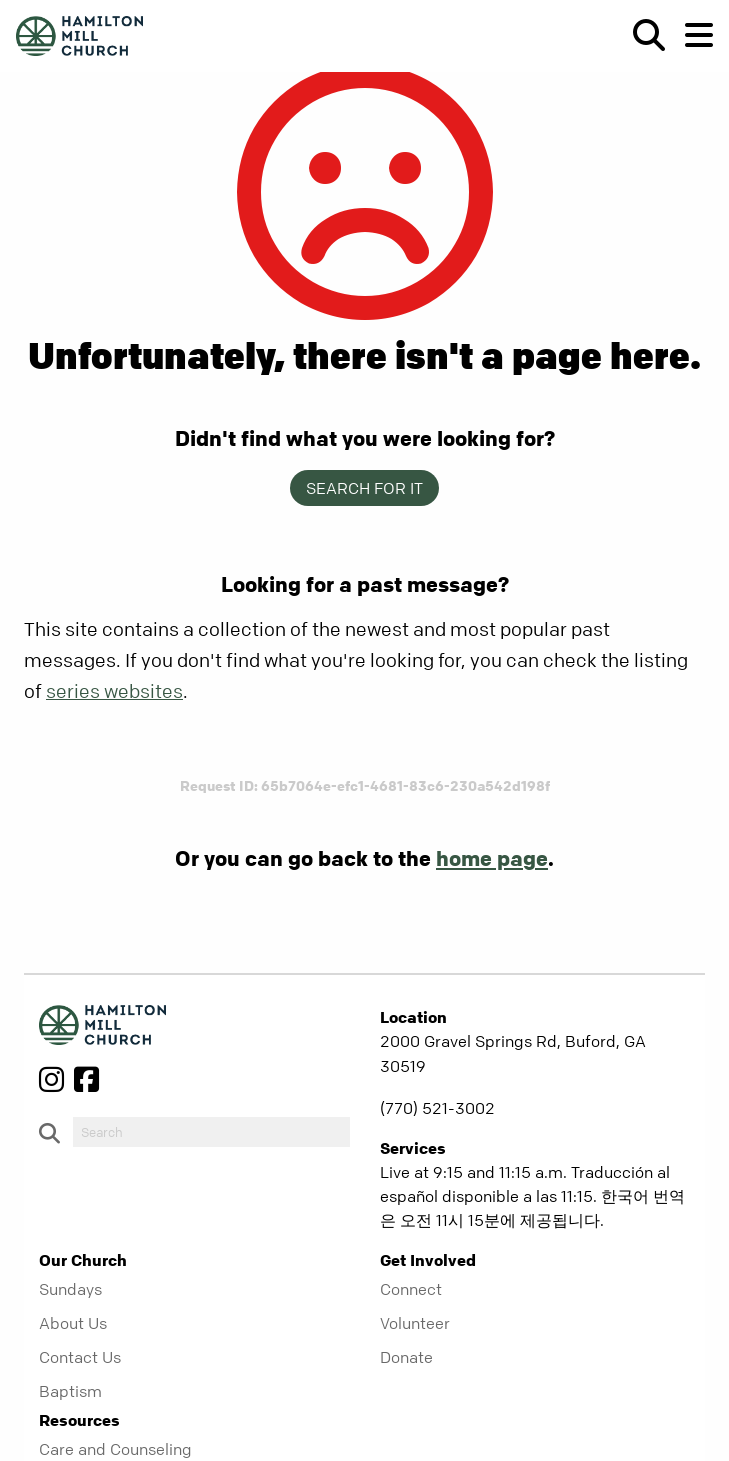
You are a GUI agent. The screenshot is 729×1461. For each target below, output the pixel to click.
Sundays (70, 1289)
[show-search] (641, 35)
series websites (114, 691)
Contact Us (80, 1357)
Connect (411, 1289)
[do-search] (211, 1132)
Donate (406, 1357)
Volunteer (415, 1323)
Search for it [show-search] (364, 488)
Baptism (70, 1391)
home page (492, 858)
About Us (73, 1323)
